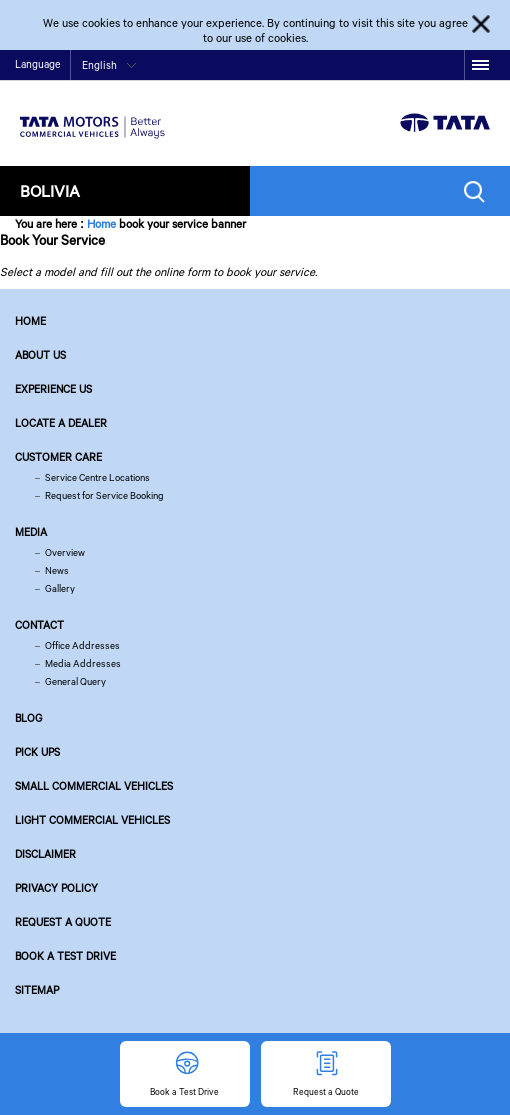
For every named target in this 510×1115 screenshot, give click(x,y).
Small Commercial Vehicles (94, 786)
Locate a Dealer (61, 423)
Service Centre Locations (97, 477)
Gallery (60, 588)
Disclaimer (45, 854)
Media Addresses (83, 663)
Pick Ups (37, 752)
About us (40, 355)
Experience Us (53, 389)
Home (101, 223)
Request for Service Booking (104, 495)
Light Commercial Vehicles (92, 820)
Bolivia (50, 190)
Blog (28, 718)
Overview (65, 552)
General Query (75, 681)
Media (31, 532)
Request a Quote (63, 922)
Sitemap (37, 990)
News (57, 570)
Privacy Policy (56, 888)
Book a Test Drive (65, 956)
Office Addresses (82, 645)
